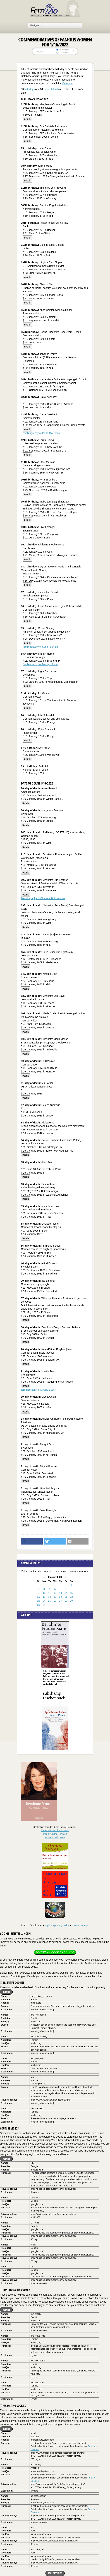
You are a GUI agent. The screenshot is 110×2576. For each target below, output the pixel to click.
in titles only (62, 53)
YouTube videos (9, 2128)
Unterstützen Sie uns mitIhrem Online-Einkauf (55, 1834)
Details (25, 803)
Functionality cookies (15, 2290)
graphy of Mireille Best (37, 1389)
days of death (51, 89)
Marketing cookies (13, 2406)
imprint (48, 1925)
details (27, 119)
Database (67, 83)
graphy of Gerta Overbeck (41, 433)
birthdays (29, 89)
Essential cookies (12, 1983)
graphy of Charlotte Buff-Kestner (43, 898)
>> (65, 1577)
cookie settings (80, 1925)
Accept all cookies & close (55, 1952)
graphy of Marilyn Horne (40, 664)
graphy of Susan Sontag (40, 646)
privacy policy (61, 1925)
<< (45, 1577)
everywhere (62, 50)
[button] (32, 1541)
